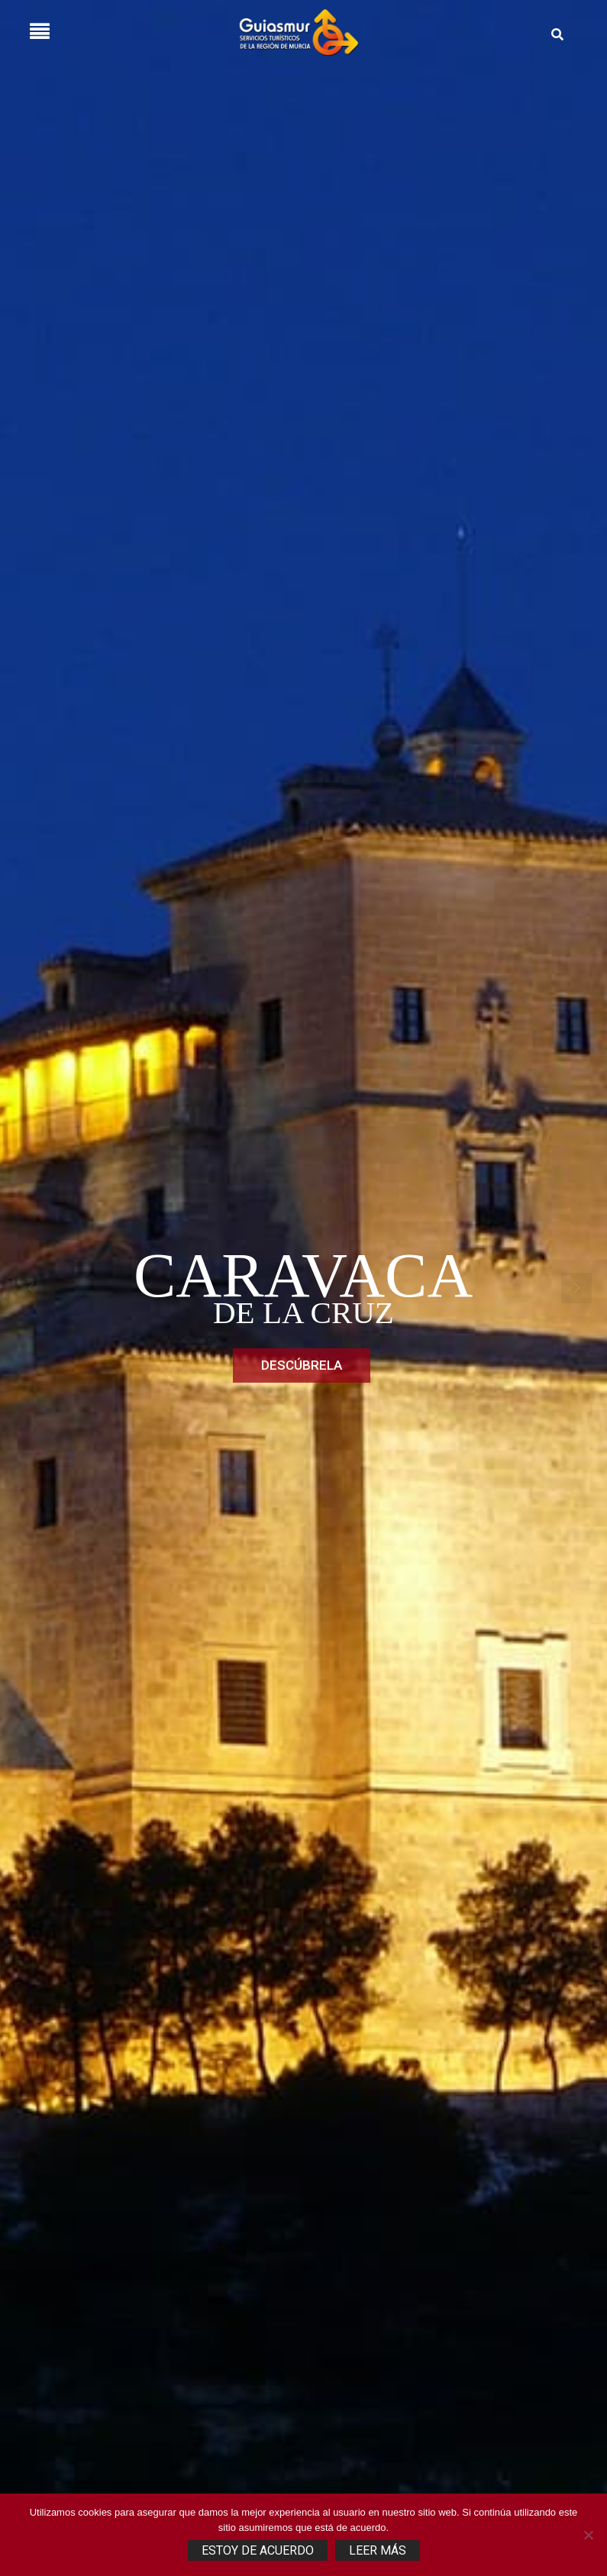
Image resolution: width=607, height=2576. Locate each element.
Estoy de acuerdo (258, 2550)
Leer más (377, 2550)
